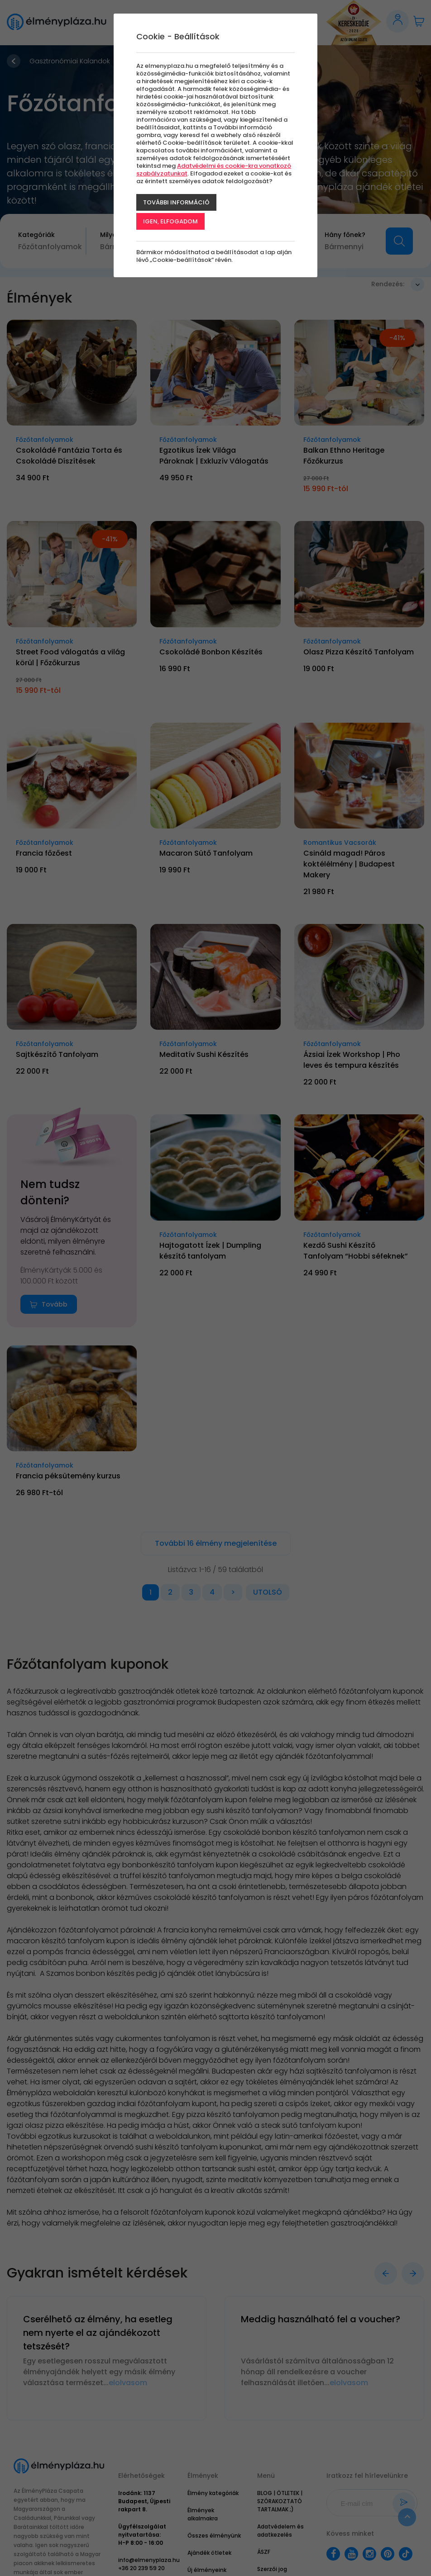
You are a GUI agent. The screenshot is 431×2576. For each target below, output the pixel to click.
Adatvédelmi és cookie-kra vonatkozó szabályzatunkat (213, 169)
